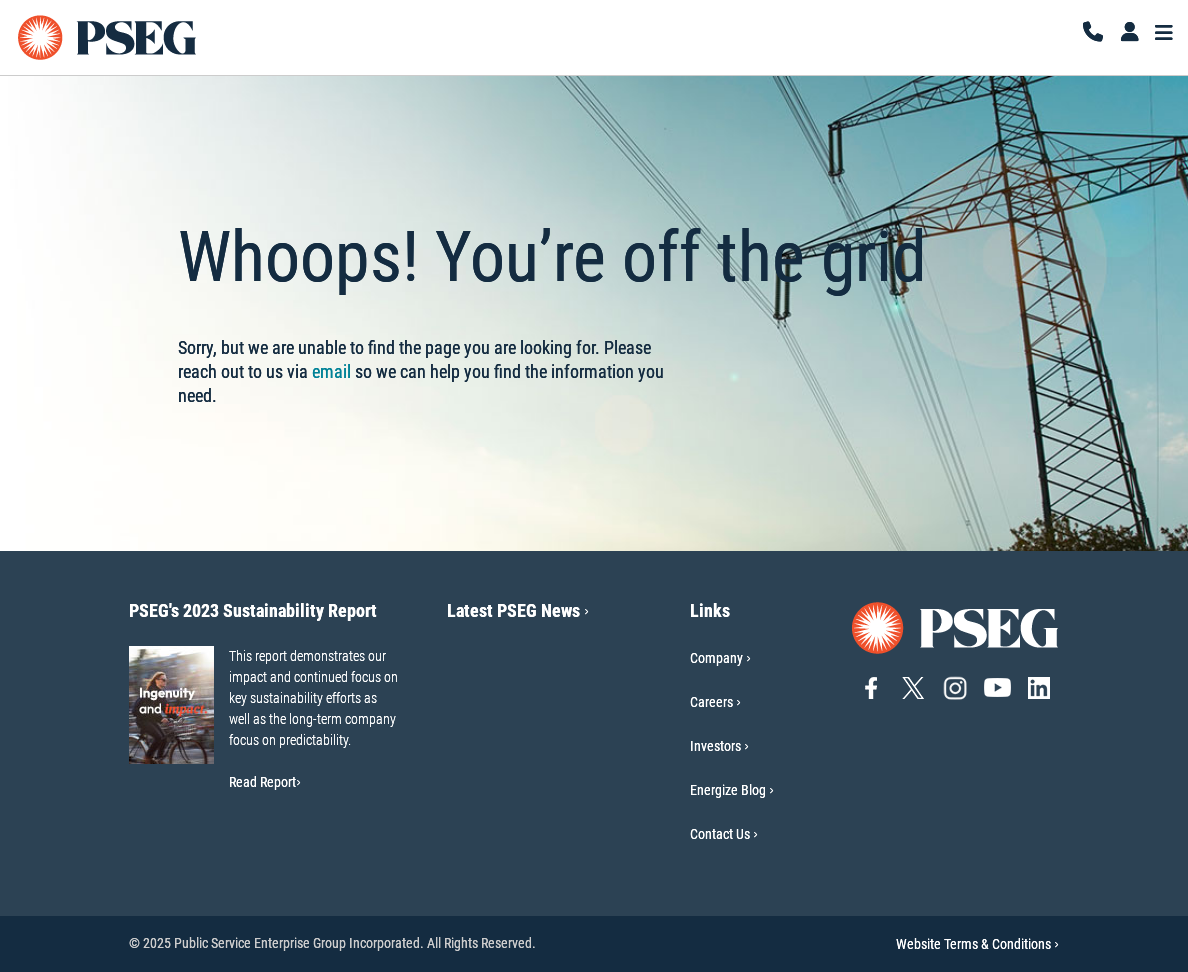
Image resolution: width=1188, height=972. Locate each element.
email (331, 371)
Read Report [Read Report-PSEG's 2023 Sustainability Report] (265, 782)
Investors (715, 746)
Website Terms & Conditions (977, 944)
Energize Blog (728, 790)
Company (716, 658)
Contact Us (720, 834)
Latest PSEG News (518, 610)
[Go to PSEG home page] (956, 626)
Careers (711, 702)
